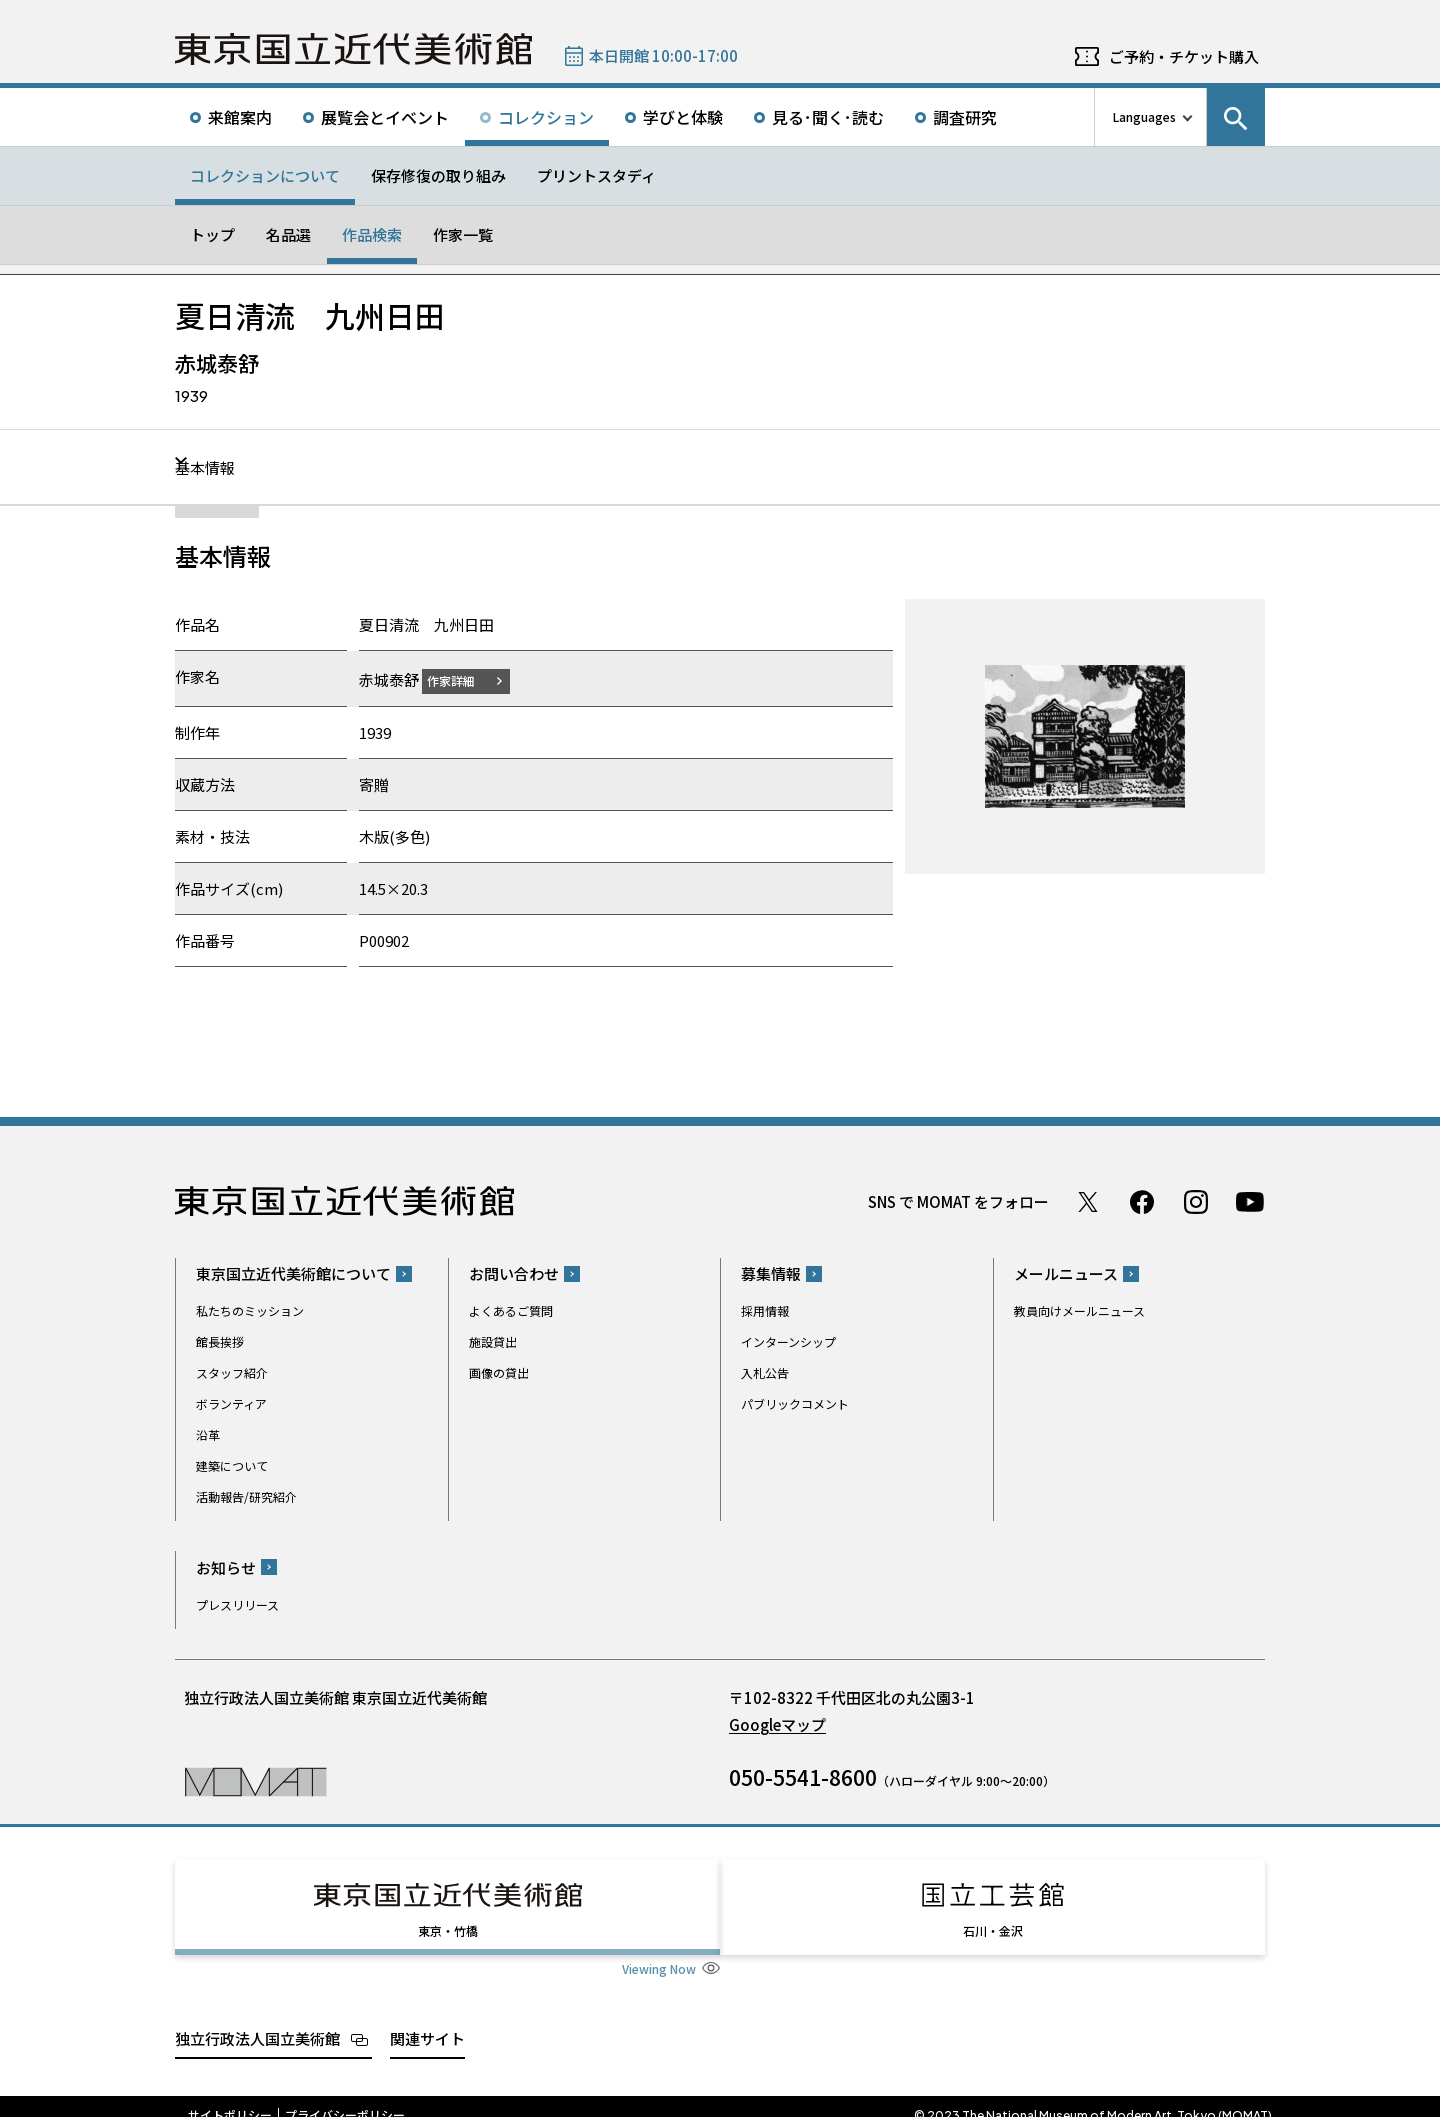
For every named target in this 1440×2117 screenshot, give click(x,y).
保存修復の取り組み (438, 175)
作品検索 (372, 234)
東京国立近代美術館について (293, 1273)
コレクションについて (265, 175)
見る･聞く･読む (828, 117)
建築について (232, 1465)
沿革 (208, 1434)
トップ (212, 234)
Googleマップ (777, 1723)
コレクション (546, 117)
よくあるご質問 (511, 1310)
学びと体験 (683, 117)
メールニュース (1066, 1273)
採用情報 (765, 1310)
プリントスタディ (596, 175)
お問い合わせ (514, 1273)
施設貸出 (493, 1341)
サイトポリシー (230, 2097)
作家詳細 (463, 679)
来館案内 (240, 117)
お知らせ (226, 1566)
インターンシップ (788, 1341)
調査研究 (965, 117)
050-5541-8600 (803, 1776)
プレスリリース (237, 1603)
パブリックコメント (795, 1403)
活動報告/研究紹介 (246, 1496)
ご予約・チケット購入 (1184, 56)
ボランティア (231, 1403)
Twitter (1088, 1201)
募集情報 (771, 1273)
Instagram (1196, 1201)
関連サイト (427, 2019)
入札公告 (765, 1372)
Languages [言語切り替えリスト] (1144, 116)
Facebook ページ (1142, 1201)
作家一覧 (463, 234)
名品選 (288, 234)
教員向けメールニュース (1079, 1310)
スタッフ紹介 (232, 1372)
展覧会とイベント (385, 117)
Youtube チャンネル (1250, 1201)
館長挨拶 (220, 1341)
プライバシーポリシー (345, 2097)
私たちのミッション (250, 1310)
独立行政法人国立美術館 (257, 2019)
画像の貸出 (499, 1372)
